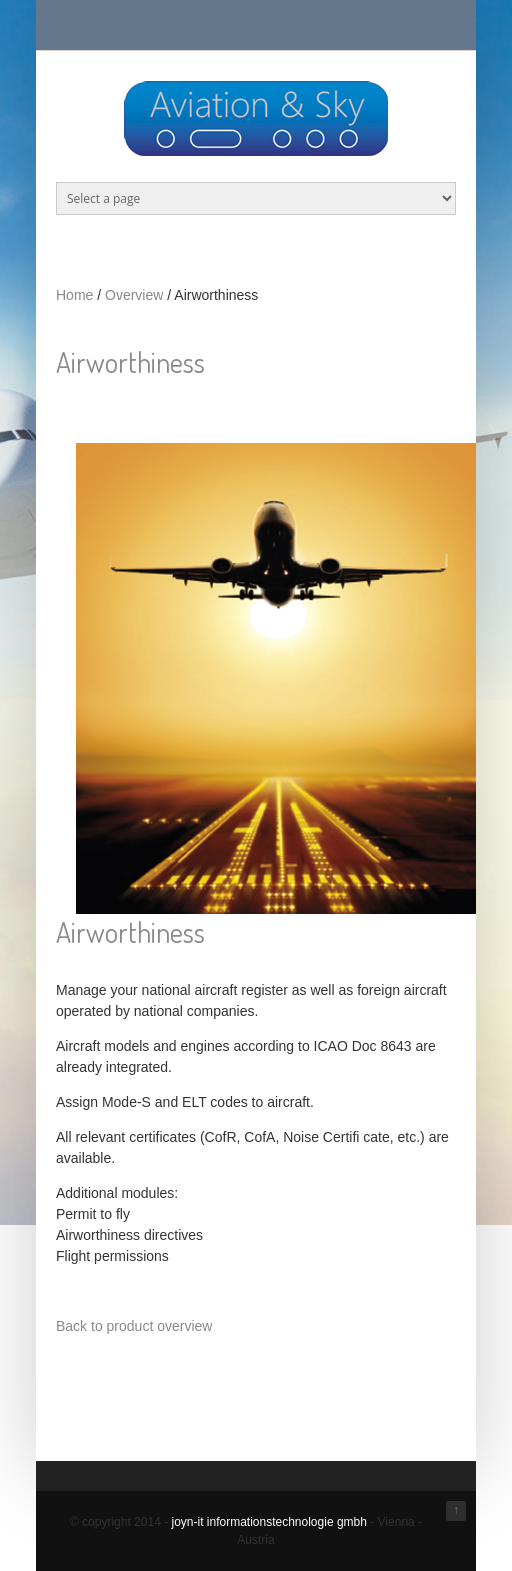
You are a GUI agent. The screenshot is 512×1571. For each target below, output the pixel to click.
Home (74, 295)
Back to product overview (134, 1326)
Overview (134, 295)
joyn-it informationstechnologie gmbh (268, 1522)
